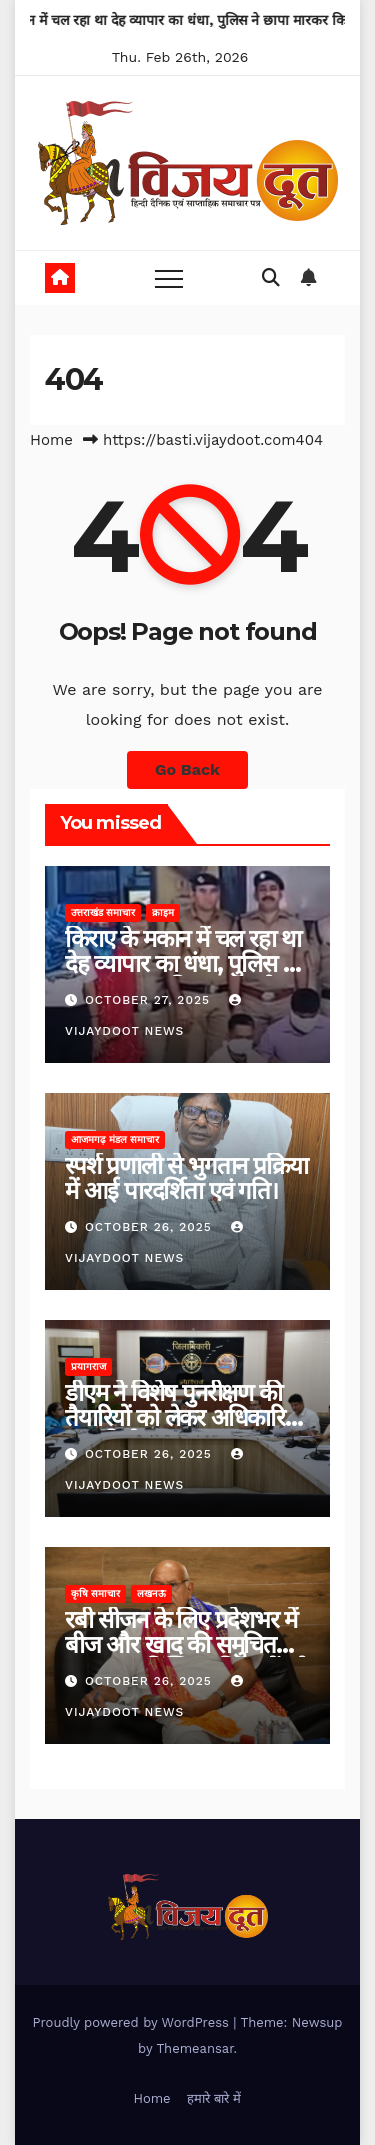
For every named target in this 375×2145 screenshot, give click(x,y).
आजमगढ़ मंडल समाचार (115, 1139)
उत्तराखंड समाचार (103, 912)
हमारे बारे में (214, 2098)
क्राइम (163, 912)
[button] (271, 277)
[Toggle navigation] (169, 278)
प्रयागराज (88, 1366)
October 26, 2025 (151, 1227)
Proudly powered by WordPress (133, 2022)
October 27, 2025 (150, 1000)
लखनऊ (151, 1593)
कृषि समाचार (95, 1593)
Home (51, 440)
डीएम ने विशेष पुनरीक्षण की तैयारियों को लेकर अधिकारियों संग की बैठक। (184, 1417)
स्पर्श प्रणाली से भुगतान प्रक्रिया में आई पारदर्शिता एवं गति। (186, 1178)
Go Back (187, 769)
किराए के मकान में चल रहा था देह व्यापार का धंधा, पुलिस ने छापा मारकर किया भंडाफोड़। (183, 963)
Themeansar (195, 2048)
